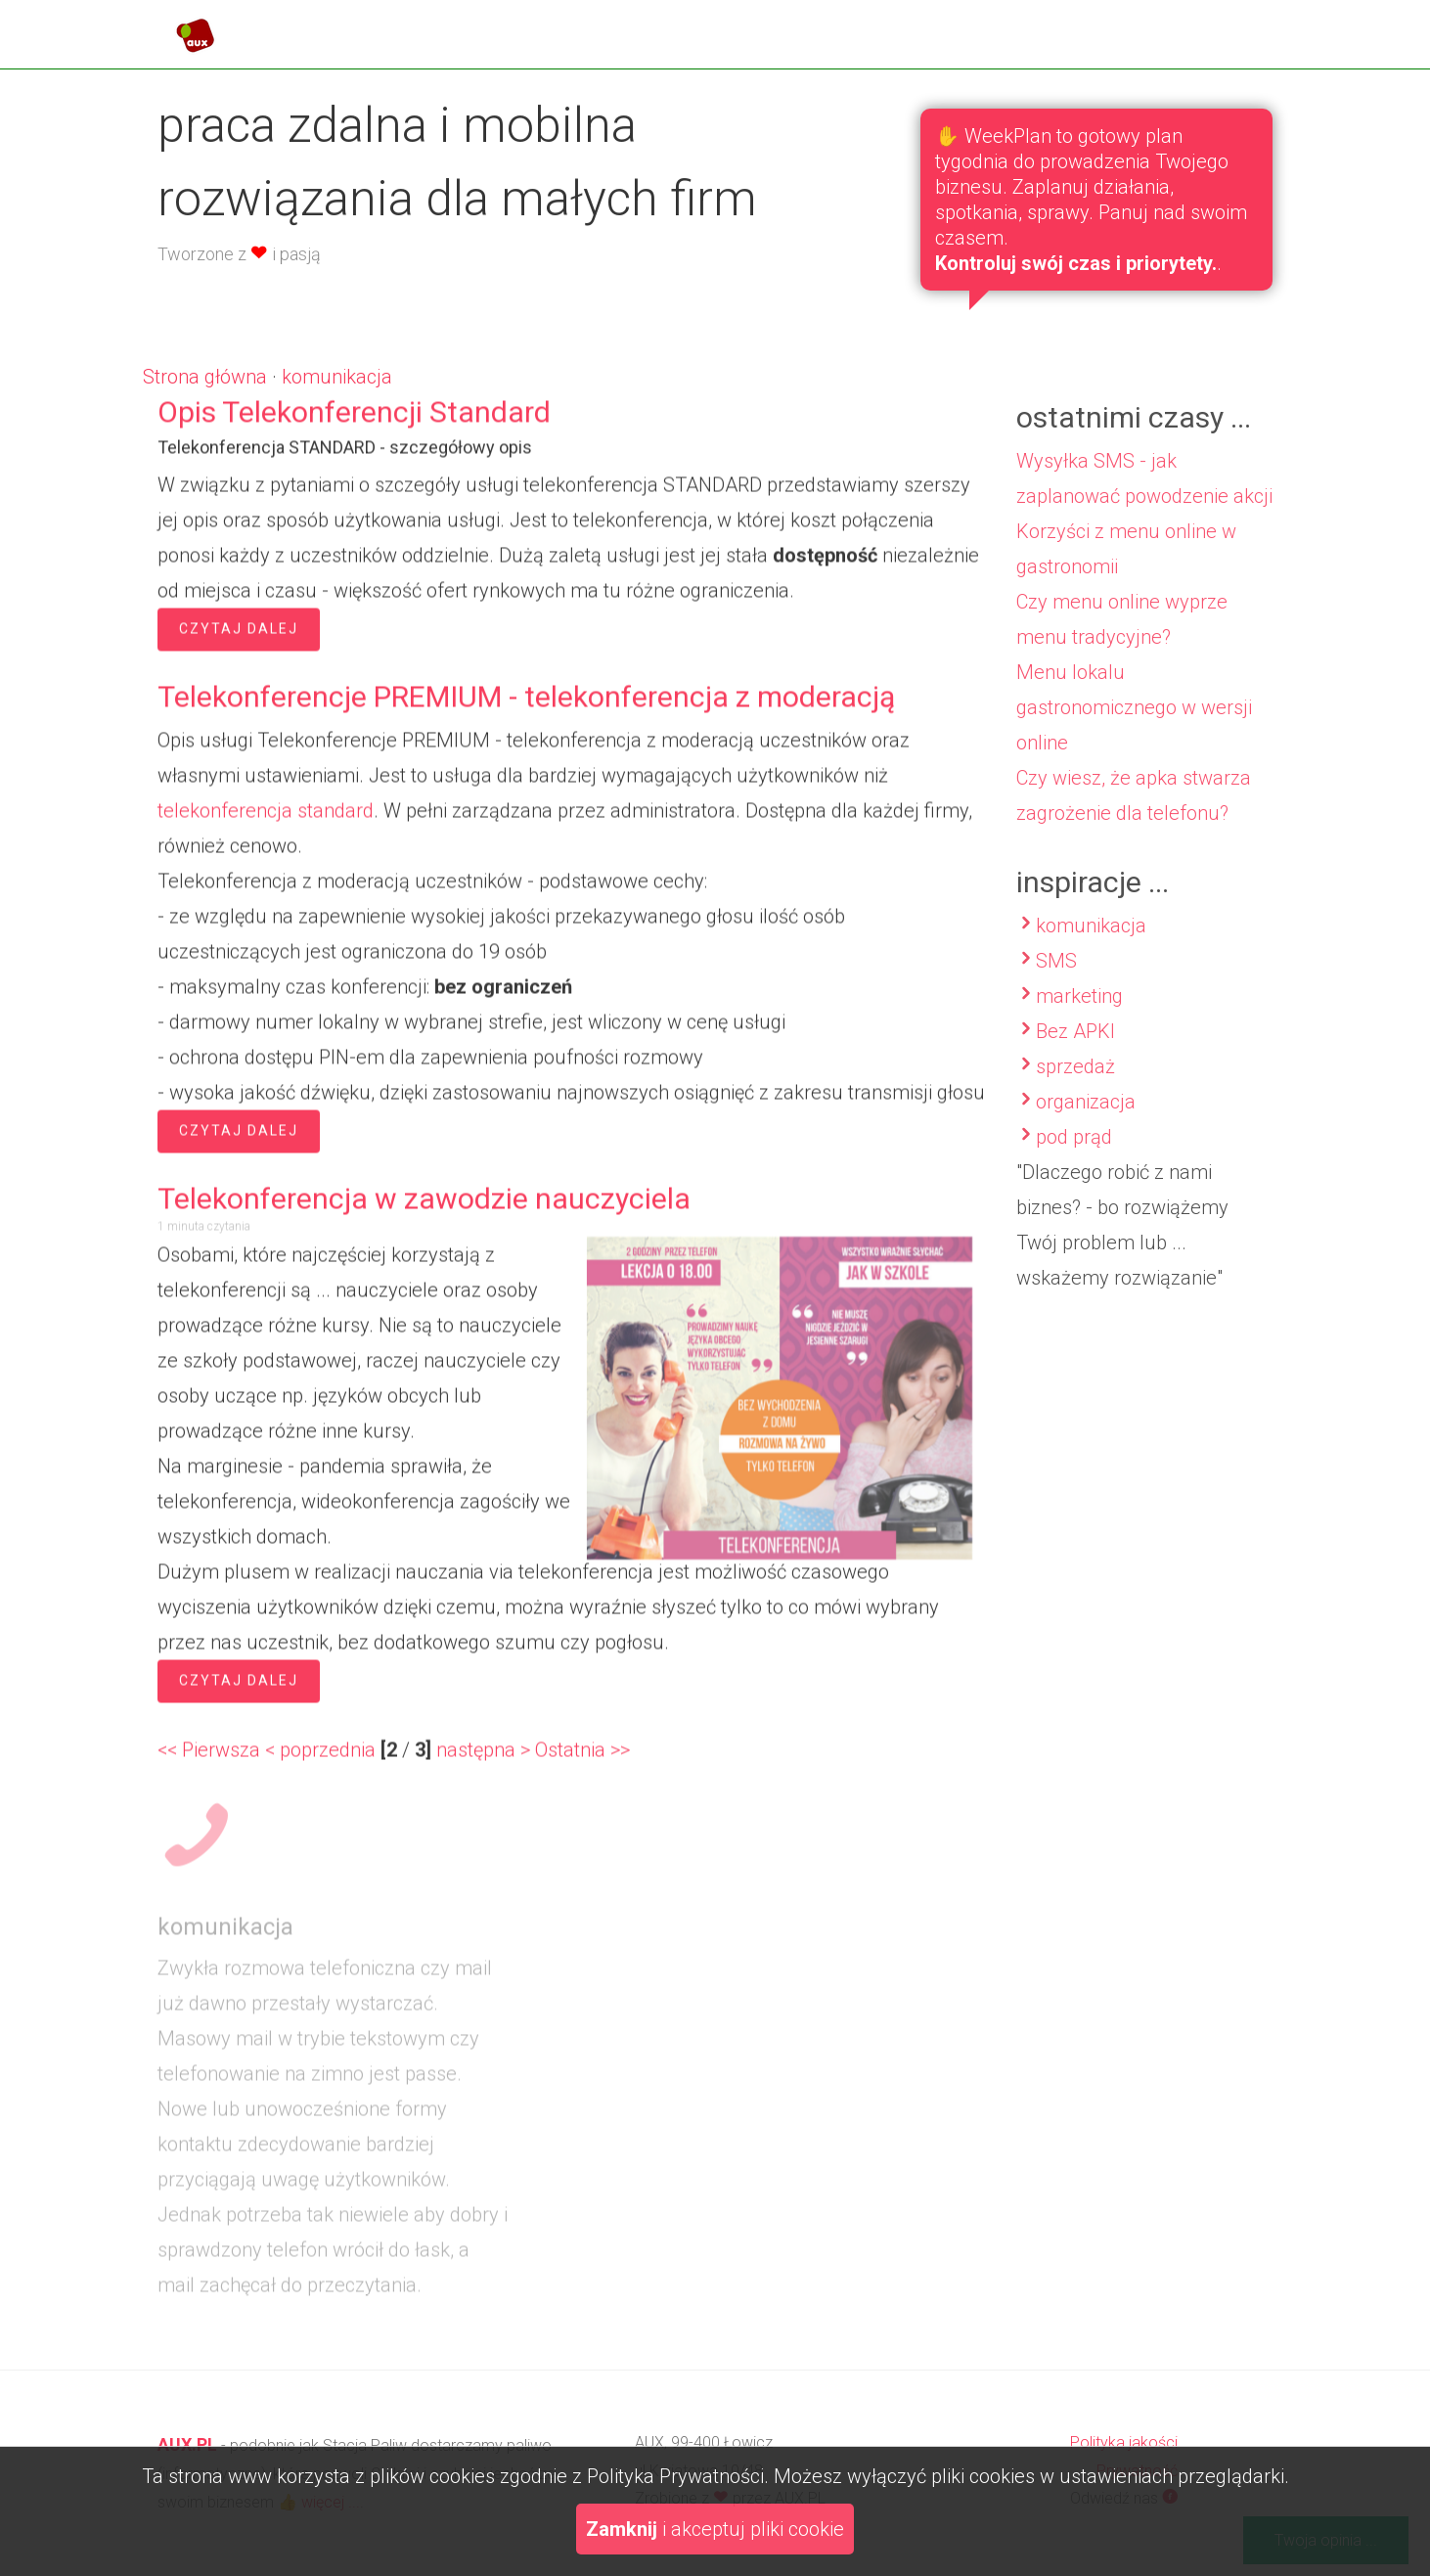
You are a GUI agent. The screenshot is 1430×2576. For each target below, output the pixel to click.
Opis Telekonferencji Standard (354, 420)
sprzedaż (1075, 1085)
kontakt (1184, 28)
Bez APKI (1075, 1050)
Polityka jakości (1124, 2442)
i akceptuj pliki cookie (715, 2529)
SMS (1056, 979)
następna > (483, 1758)
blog (1086, 28)
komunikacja (337, 376)
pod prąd (1074, 1155)
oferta (995, 28)
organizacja (1086, 1120)
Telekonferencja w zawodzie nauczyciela (424, 1207)
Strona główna (205, 376)
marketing (1079, 1014)
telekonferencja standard (265, 819)
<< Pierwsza (208, 1758)
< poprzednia (320, 1758)
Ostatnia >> (582, 1758)
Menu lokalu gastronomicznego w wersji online (1134, 726)
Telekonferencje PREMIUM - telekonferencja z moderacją (526, 705)
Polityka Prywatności (675, 2476)
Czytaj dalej (238, 637)
